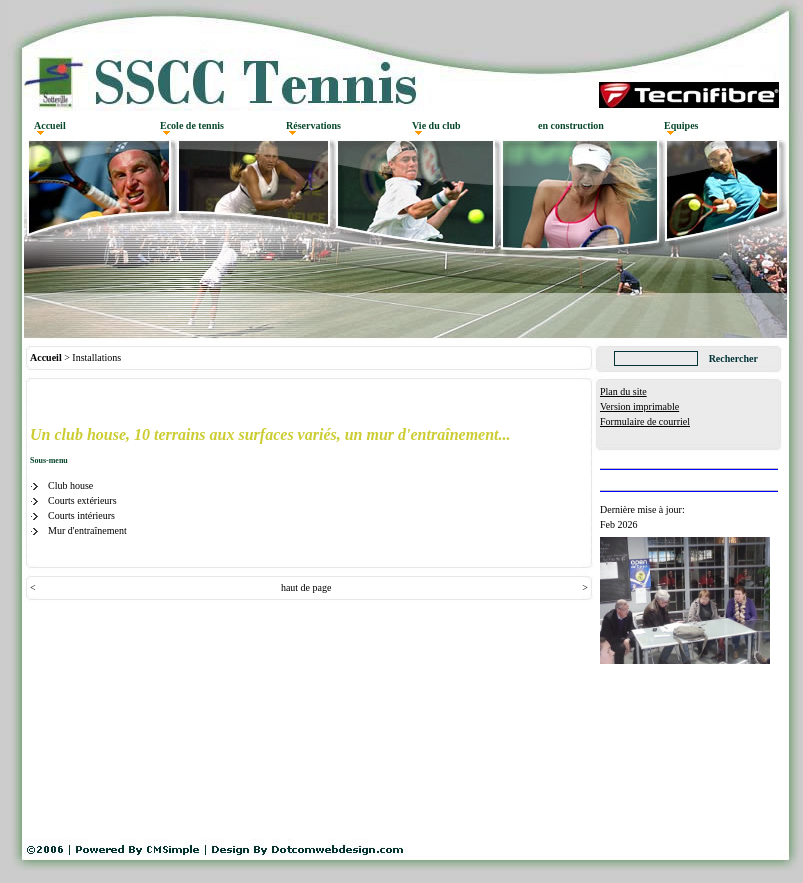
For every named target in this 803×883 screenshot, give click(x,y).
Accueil (46, 357)
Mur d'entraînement (87, 530)
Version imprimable (639, 406)
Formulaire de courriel (645, 421)
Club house (70, 485)
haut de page (306, 587)
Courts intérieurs (81, 515)
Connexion (622, 436)
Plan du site (623, 391)
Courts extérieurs (82, 500)
